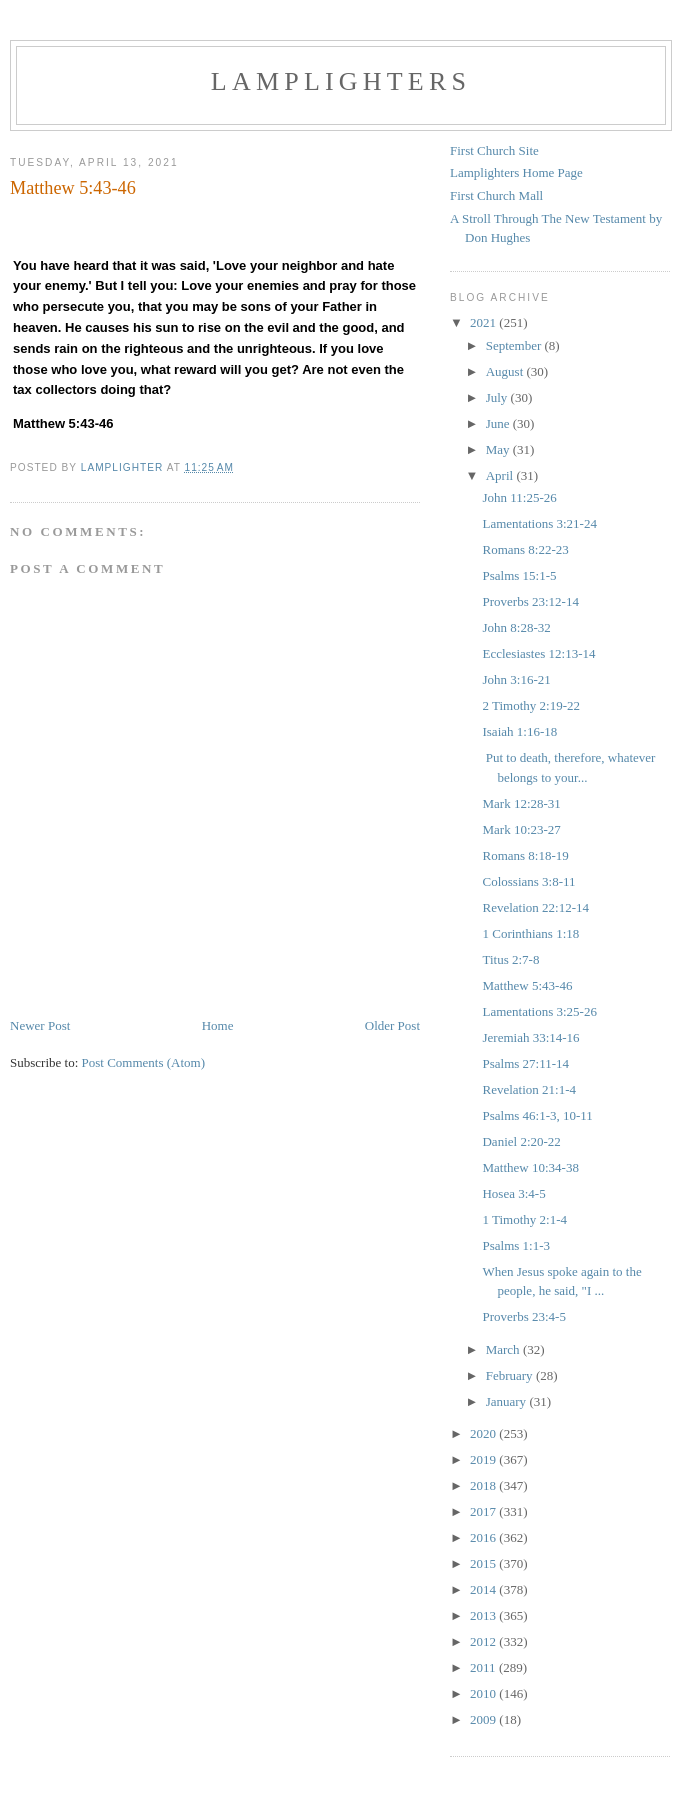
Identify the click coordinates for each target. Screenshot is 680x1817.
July (498, 397)
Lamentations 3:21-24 (539, 523)
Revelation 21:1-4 (529, 1089)
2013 (484, 1615)
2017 (484, 1511)
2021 (484, 322)
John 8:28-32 (516, 627)
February (511, 1375)
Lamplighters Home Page (516, 172)
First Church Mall (496, 195)
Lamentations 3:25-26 (539, 1011)
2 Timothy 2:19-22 (531, 705)
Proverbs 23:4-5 (523, 1316)
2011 (484, 1667)
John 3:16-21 (516, 679)
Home (218, 1025)
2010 (484, 1693)
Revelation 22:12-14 (535, 907)
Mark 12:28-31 (521, 803)
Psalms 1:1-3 (516, 1245)
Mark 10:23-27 (521, 829)
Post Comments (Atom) (144, 1062)
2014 (484, 1589)
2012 (484, 1641)
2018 (484, 1485)
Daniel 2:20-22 (521, 1141)
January (508, 1401)
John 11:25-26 (519, 497)
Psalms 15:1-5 (519, 575)
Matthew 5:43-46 (527, 985)
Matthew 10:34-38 (530, 1167)
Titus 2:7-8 (510, 959)
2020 (484, 1433)
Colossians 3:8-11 (528, 881)
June (499, 423)
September (515, 345)
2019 (484, 1459)
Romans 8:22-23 (525, 549)
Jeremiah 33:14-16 (530, 1037)
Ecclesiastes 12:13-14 (538, 653)
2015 (484, 1563)
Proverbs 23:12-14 (530, 601)
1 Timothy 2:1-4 (524, 1219)
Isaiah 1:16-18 (519, 731)
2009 (484, 1719)
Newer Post (40, 1025)
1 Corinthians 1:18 (530, 933)
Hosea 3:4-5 (513, 1193)
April (501, 475)
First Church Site (494, 150)
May (499, 449)
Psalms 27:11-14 (525, 1063)
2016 (484, 1537)
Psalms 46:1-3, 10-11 (537, 1115)
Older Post (392, 1025)
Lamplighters (341, 81)
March (504, 1349)
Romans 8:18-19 (525, 855)
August (506, 371)
